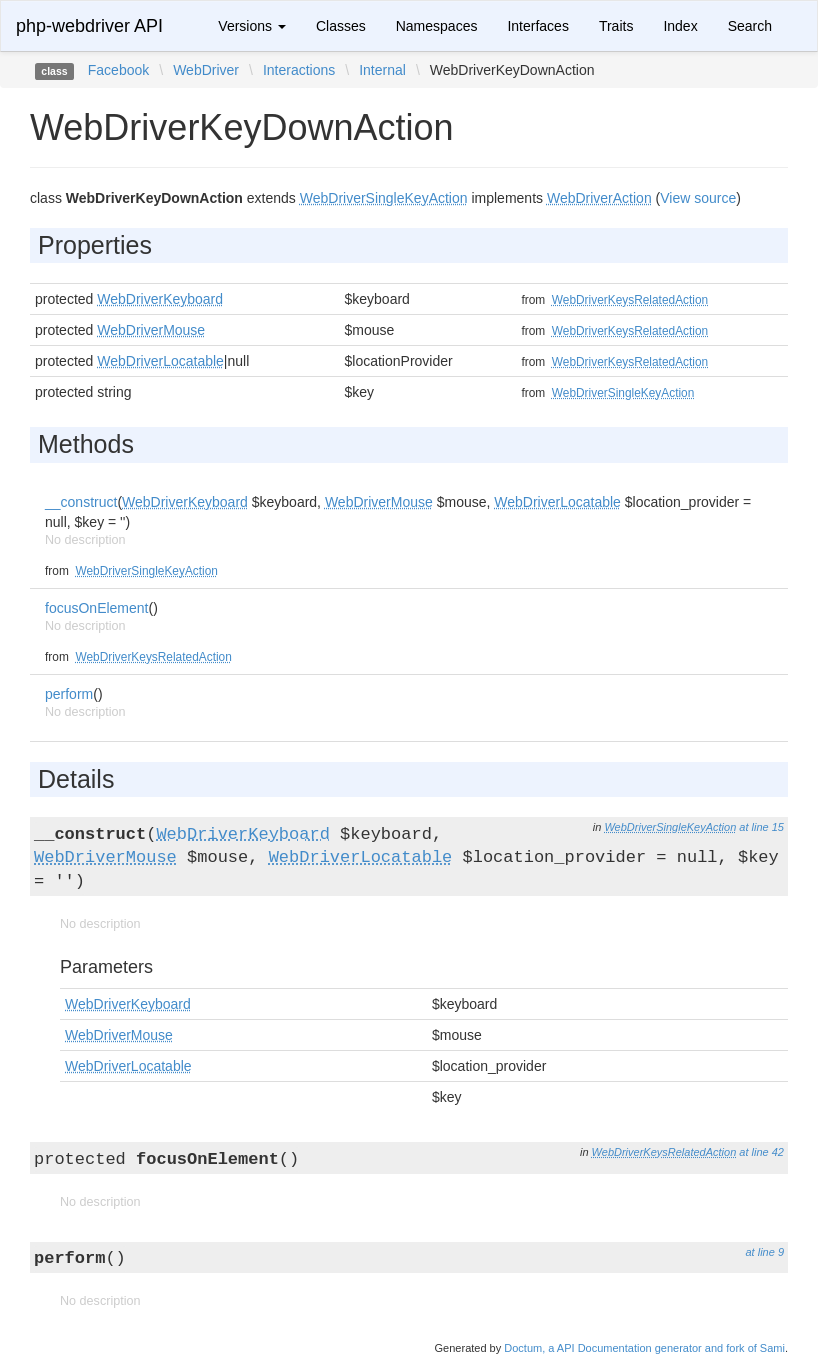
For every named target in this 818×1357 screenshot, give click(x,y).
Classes (341, 26)
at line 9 (764, 1252)
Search (750, 26)
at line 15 (761, 827)
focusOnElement (97, 608)
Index (680, 26)
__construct (81, 502)
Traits (616, 26)
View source (698, 198)
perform (69, 694)
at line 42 (761, 1152)
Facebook (118, 70)
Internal (382, 70)
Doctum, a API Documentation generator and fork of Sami (644, 1348)
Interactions (299, 70)
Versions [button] (252, 26)
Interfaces (537, 26)
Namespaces (437, 26)
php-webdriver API (89, 26)
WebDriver (206, 70)
